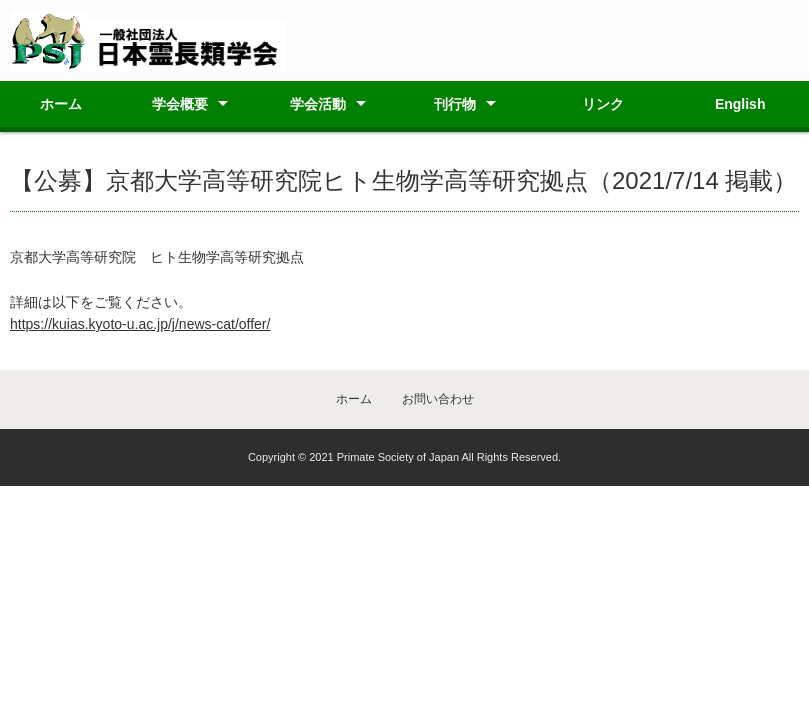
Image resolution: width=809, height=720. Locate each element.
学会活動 (318, 104)
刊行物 (455, 104)
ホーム (61, 104)
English (740, 104)
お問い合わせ (438, 399)
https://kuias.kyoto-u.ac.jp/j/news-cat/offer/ (140, 324)
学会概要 (180, 104)
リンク (603, 104)
